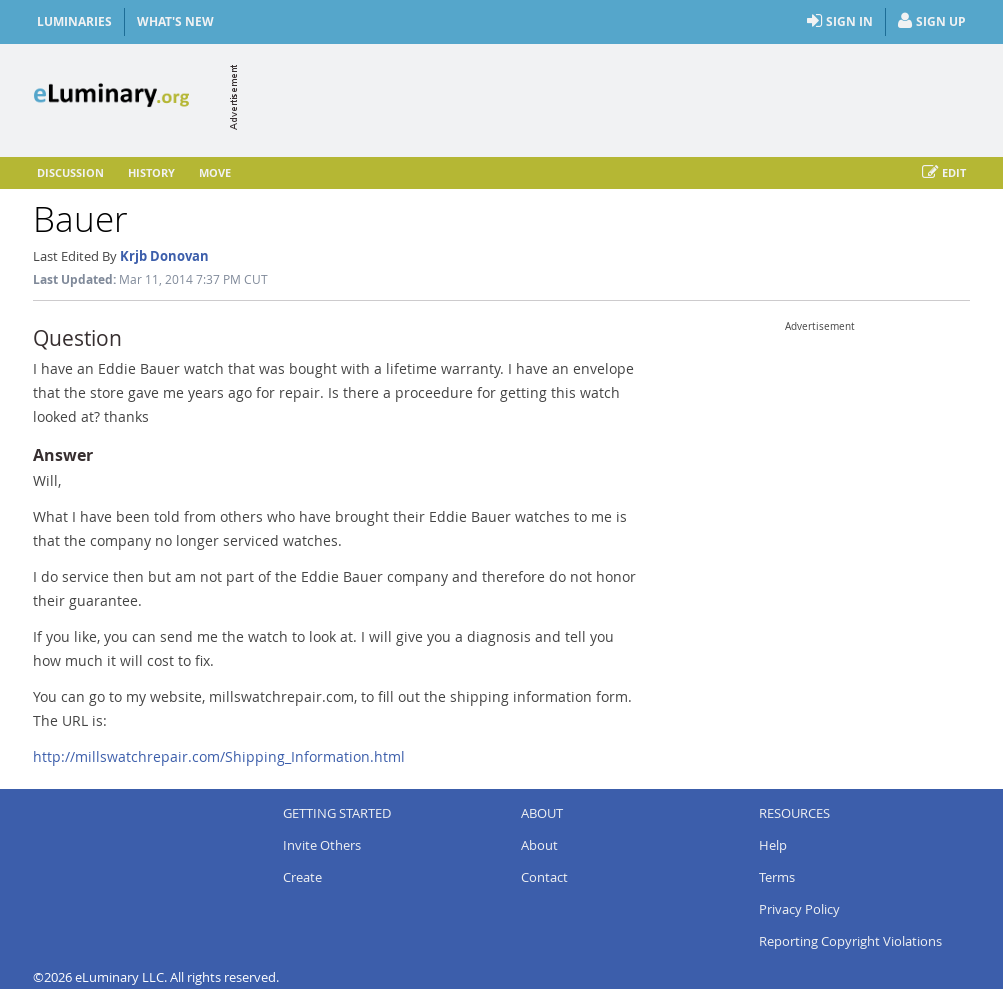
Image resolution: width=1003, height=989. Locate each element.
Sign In (840, 22)
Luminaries (74, 21)
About (539, 845)
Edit (944, 173)
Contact (544, 877)
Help (773, 845)
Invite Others (322, 845)
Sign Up (932, 22)
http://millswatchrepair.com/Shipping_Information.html (219, 756)
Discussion (70, 172)
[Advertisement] (606, 97)
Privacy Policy (799, 909)
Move (215, 172)
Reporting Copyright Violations (850, 941)
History (151, 172)
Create (302, 877)
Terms (777, 877)
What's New (175, 21)
